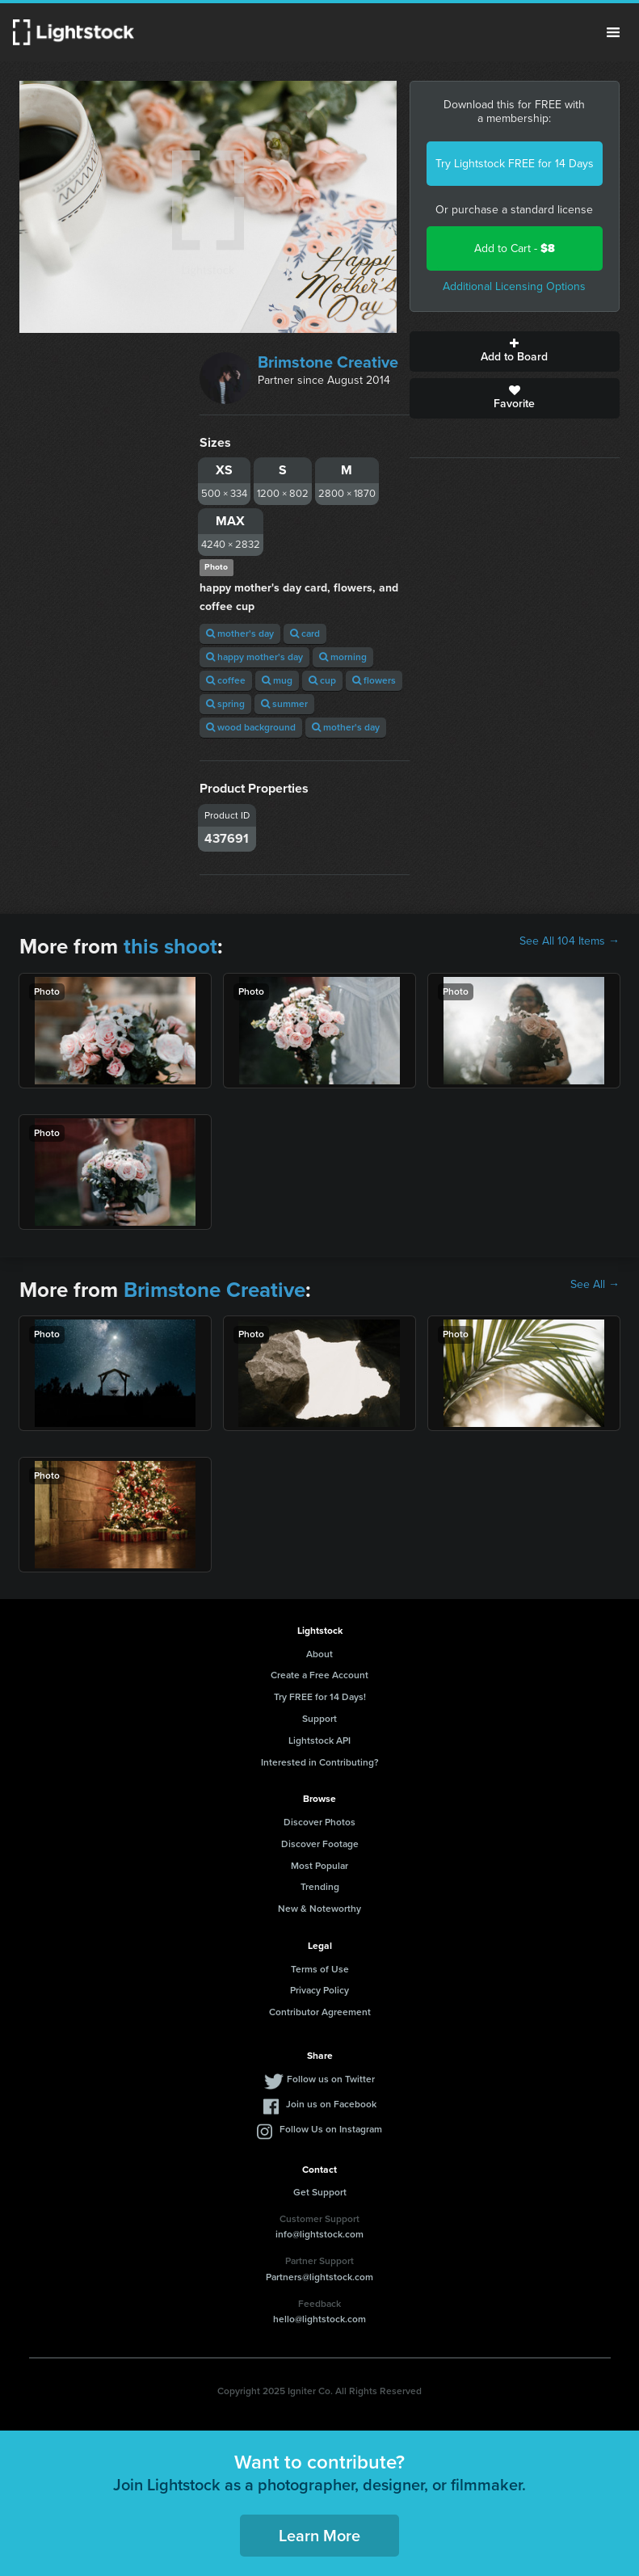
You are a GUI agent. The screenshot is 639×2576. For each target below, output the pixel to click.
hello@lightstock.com (319, 2319)
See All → (595, 1285)
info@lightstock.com (319, 2234)
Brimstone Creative (328, 362)
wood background (251, 727)
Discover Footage (320, 1844)
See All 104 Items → (569, 941)
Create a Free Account (319, 1675)
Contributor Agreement (320, 2012)
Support (319, 1718)
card (305, 633)
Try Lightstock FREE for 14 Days (514, 163)
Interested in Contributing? (320, 1762)
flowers (374, 680)
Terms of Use (320, 1969)
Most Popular (319, 1865)
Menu (613, 32)
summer (284, 704)
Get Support (320, 2192)
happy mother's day (254, 657)
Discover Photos (319, 1822)
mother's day (240, 633)
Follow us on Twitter (331, 2079)
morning (343, 657)
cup (322, 680)
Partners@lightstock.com (319, 2277)
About (319, 1654)
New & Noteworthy (319, 1908)
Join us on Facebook (331, 2104)
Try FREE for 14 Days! (320, 1697)
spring (225, 704)
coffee (226, 680)
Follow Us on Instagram (331, 2129)
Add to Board (514, 351)
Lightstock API (319, 1740)
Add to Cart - (514, 248)
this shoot (170, 946)
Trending (320, 1886)
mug (277, 680)
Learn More (319, 2535)
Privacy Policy (319, 1990)
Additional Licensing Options (514, 286)
